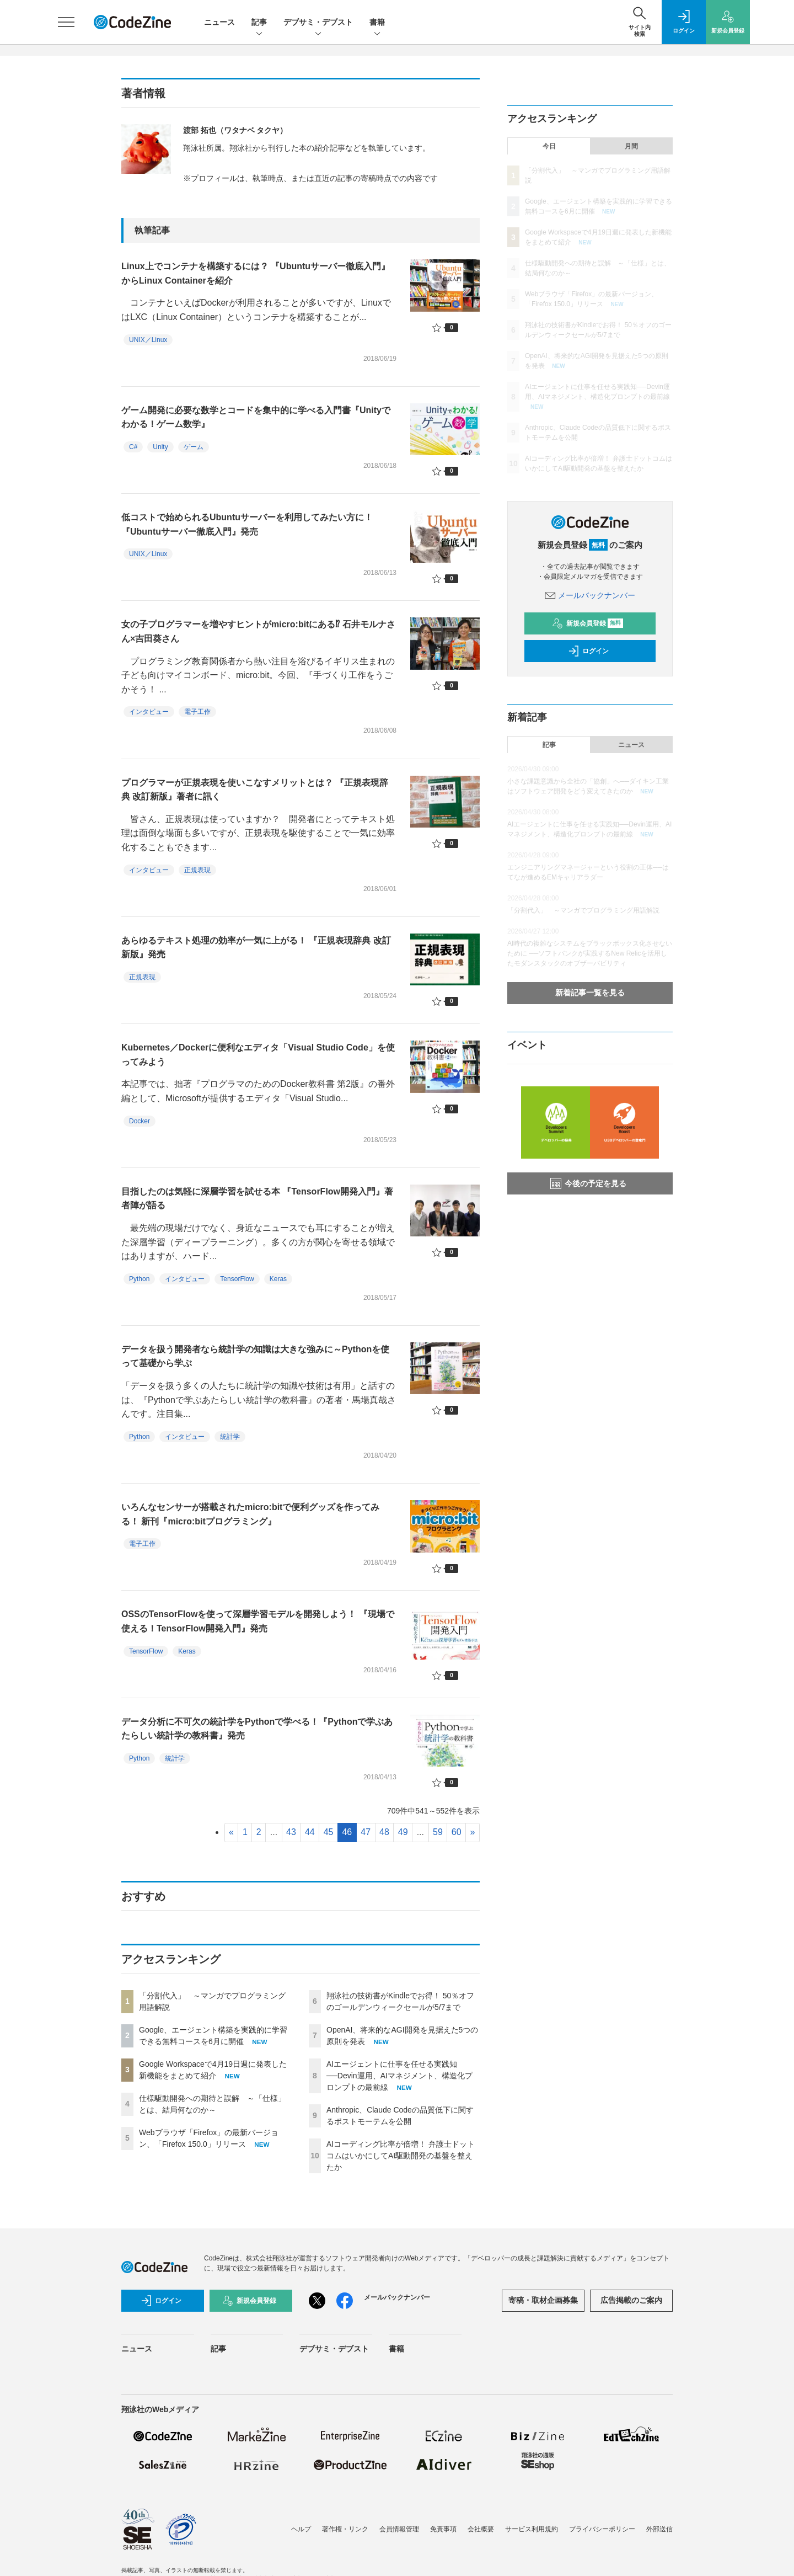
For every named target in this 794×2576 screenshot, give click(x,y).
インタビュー (149, 712)
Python (139, 1279)
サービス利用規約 (531, 2529)
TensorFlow (237, 1279)
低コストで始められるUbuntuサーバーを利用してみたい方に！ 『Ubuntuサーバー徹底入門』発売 (247, 524)
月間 (631, 146)
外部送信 (659, 2529)
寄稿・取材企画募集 (543, 2300)
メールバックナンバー (590, 595)
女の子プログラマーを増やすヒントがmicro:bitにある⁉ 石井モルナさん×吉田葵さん (258, 631)
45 (329, 1832)
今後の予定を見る (588, 1183)
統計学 (230, 1437)
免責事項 (443, 2529)
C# (133, 447)
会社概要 (481, 2529)
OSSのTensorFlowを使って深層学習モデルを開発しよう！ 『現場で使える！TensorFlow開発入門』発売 (257, 1621)
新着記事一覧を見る (590, 992)
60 (457, 1832)
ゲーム (193, 447)
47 (366, 1832)
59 (438, 1832)
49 (403, 1832)
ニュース (219, 22)
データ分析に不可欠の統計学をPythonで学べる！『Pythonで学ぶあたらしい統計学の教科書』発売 (257, 1729)
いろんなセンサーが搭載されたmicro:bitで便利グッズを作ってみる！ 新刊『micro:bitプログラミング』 (250, 1514)
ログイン (588, 651)
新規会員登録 (587, 623)
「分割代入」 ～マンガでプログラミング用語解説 (583, 910)
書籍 (377, 23)
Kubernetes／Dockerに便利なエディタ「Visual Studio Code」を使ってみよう (258, 1054)
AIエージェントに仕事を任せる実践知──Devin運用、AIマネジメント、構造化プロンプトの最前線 (399, 2076)
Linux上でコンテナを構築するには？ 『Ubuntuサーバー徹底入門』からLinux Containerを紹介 (255, 273)
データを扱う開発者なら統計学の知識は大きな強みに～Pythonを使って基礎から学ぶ (255, 1356)
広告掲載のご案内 (631, 2300)
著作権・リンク (345, 2529)
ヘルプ (301, 2529)
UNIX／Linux (148, 340)
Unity (160, 447)
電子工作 (197, 712)
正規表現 (197, 870)
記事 (259, 23)
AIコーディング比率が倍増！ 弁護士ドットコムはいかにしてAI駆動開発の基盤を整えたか (400, 2156)
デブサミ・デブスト (318, 23)
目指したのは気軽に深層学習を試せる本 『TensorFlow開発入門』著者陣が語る (257, 1198)
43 (291, 1832)
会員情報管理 (399, 2529)
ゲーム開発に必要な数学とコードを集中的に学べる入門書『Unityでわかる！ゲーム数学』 (255, 417)
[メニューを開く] (66, 22)
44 (310, 1832)
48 (384, 1832)
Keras (278, 1279)
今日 (549, 146)
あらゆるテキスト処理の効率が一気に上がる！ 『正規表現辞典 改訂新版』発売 (256, 947)
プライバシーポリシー (602, 2529)
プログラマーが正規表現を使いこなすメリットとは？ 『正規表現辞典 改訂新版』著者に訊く (254, 790)
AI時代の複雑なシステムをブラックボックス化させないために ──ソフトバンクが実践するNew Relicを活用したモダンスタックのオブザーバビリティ (589, 953)
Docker (139, 1121)
